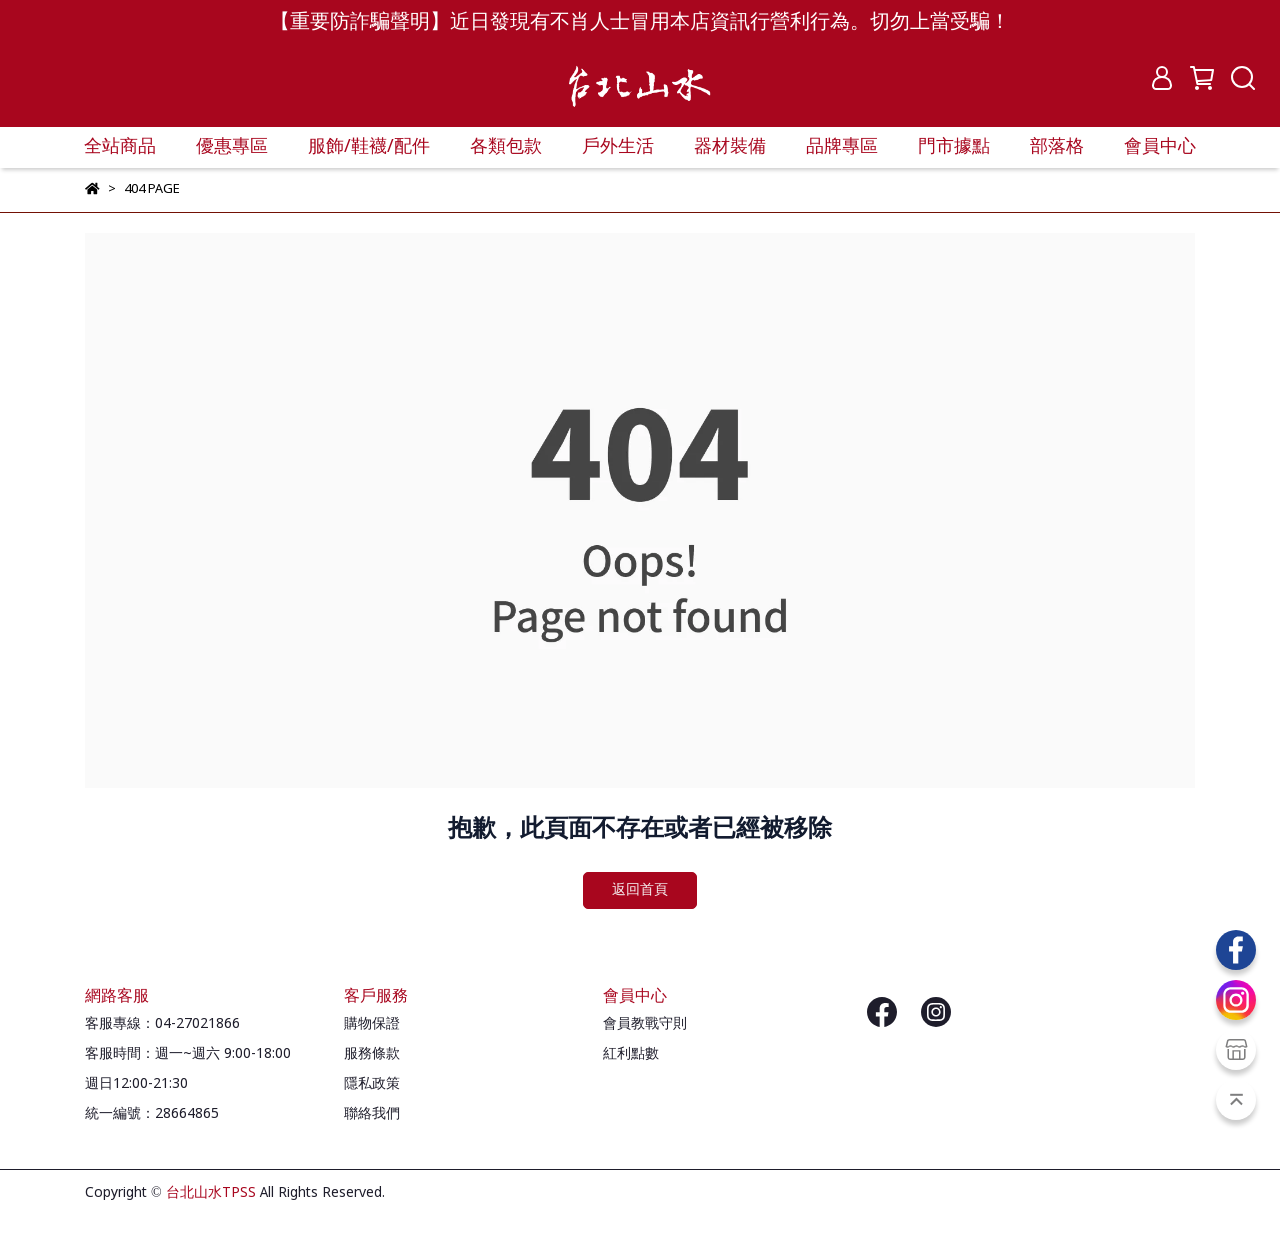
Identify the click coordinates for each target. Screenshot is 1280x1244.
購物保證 (372, 1024)
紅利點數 (631, 1054)
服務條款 (372, 1054)
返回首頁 (640, 890)
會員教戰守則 (645, 1024)
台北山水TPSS (211, 1193)
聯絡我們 (372, 1114)
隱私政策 (372, 1084)
